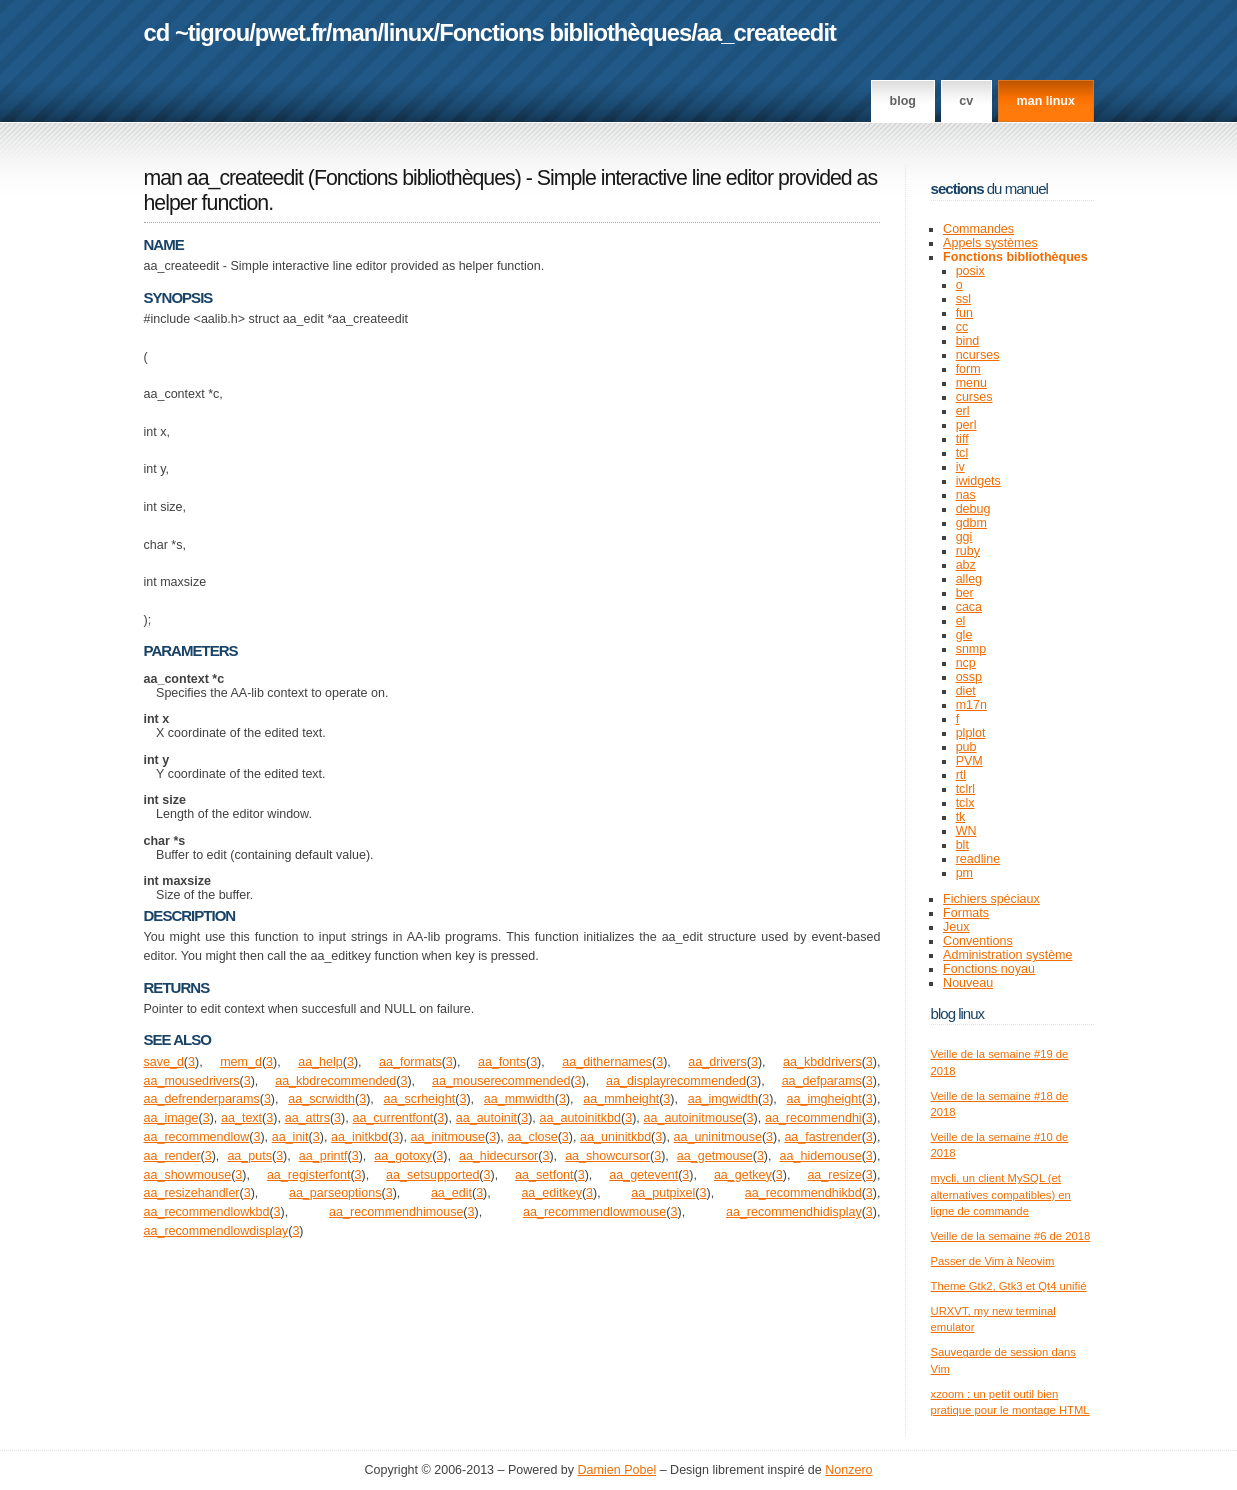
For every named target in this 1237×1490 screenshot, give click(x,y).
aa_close (533, 1137)
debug (973, 509)
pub (966, 747)
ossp (969, 677)
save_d (164, 1062)
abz (966, 565)
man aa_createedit (223, 178)
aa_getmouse (715, 1156)
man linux (1046, 101)
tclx (965, 803)
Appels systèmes (990, 243)
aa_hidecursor (498, 1156)
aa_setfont (544, 1175)
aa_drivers (717, 1062)
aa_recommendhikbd (803, 1193)
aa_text (241, 1118)
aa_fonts (502, 1062)
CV (966, 101)
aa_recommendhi (813, 1118)
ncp (966, 663)
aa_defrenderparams (202, 1099)
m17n (971, 705)
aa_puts (249, 1156)
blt (962, 845)
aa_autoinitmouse (693, 1118)
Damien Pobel (617, 1470)
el (961, 621)
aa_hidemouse (821, 1156)
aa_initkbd (359, 1137)
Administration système (1007, 955)
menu (971, 383)
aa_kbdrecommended (335, 1081)
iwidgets (978, 481)
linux (408, 32)
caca (969, 607)
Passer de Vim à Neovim (993, 1261)
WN (966, 831)
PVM (969, 761)
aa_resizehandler (192, 1193)
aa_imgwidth (723, 1099)
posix (970, 271)
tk (961, 817)
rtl (961, 775)
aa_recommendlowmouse (594, 1212)
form (968, 369)
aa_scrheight (420, 1099)
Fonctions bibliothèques (565, 32)
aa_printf (323, 1156)
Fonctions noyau (989, 969)
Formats (966, 913)
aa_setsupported (432, 1175)
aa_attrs (307, 1118)
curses (974, 397)
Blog (903, 101)
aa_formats (410, 1062)
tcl (962, 453)
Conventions (978, 941)
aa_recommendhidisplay (794, 1212)
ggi (964, 537)
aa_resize (834, 1175)
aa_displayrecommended (676, 1081)
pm (964, 873)
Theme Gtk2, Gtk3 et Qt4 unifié (1009, 1286)
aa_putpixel (663, 1193)
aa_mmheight (621, 1099)
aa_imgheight (824, 1099)
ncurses (978, 355)
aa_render (172, 1156)
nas (966, 495)
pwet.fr (290, 32)
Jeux (956, 927)
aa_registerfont (309, 1175)
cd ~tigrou (197, 32)
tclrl (965, 789)
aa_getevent (643, 1175)
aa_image (171, 1118)
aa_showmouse (188, 1175)
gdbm (971, 523)
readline (978, 859)
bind (968, 341)
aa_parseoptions (335, 1193)
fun (964, 313)
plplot (971, 733)
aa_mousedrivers (192, 1081)
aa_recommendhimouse (396, 1212)
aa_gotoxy (403, 1156)
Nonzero (848, 1470)
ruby (968, 551)
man (354, 32)
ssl (963, 299)
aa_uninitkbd (615, 1137)
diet (966, 691)
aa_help (320, 1062)
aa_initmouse (448, 1137)
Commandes (978, 229)
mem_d (241, 1062)
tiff (962, 439)
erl (963, 411)
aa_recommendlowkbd (207, 1212)
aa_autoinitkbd (580, 1118)
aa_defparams (822, 1081)
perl (966, 425)
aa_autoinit (486, 1118)
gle (964, 635)
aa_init (290, 1137)
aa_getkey (743, 1175)
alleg (969, 579)
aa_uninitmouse (718, 1137)
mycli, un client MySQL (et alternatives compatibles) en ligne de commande (1001, 1194)
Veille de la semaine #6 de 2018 (1011, 1236)
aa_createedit (766, 32)
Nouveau (968, 983)
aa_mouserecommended (501, 1081)
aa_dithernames (607, 1062)
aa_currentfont (392, 1118)
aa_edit (451, 1193)
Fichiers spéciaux (991, 899)
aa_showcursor (607, 1156)
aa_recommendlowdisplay (216, 1231)
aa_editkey (551, 1193)
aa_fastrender (822, 1137)
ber (965, 593)
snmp (971, 649)
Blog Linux (958, 1013)
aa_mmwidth (519, 1099)
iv (960, 467)
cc (962, 327)
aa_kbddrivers (822, 1062)
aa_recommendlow (197, 1137)
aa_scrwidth (321, 1099)
